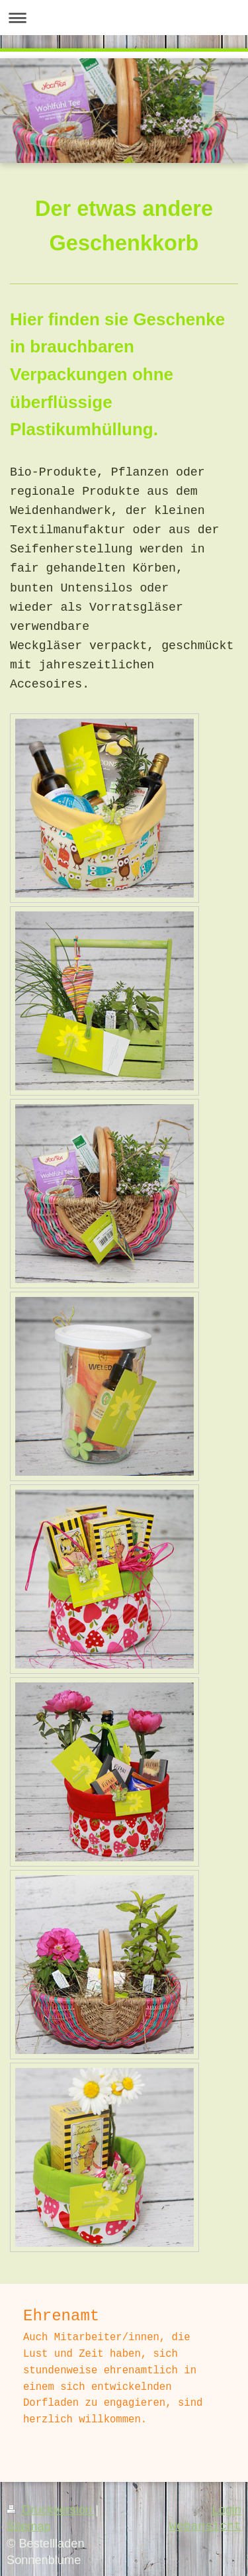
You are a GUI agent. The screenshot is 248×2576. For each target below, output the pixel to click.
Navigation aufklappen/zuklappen (124, 17)
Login (226, 2509)
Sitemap (29, 2526)
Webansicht (205, 2526)
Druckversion (51, 2509)
